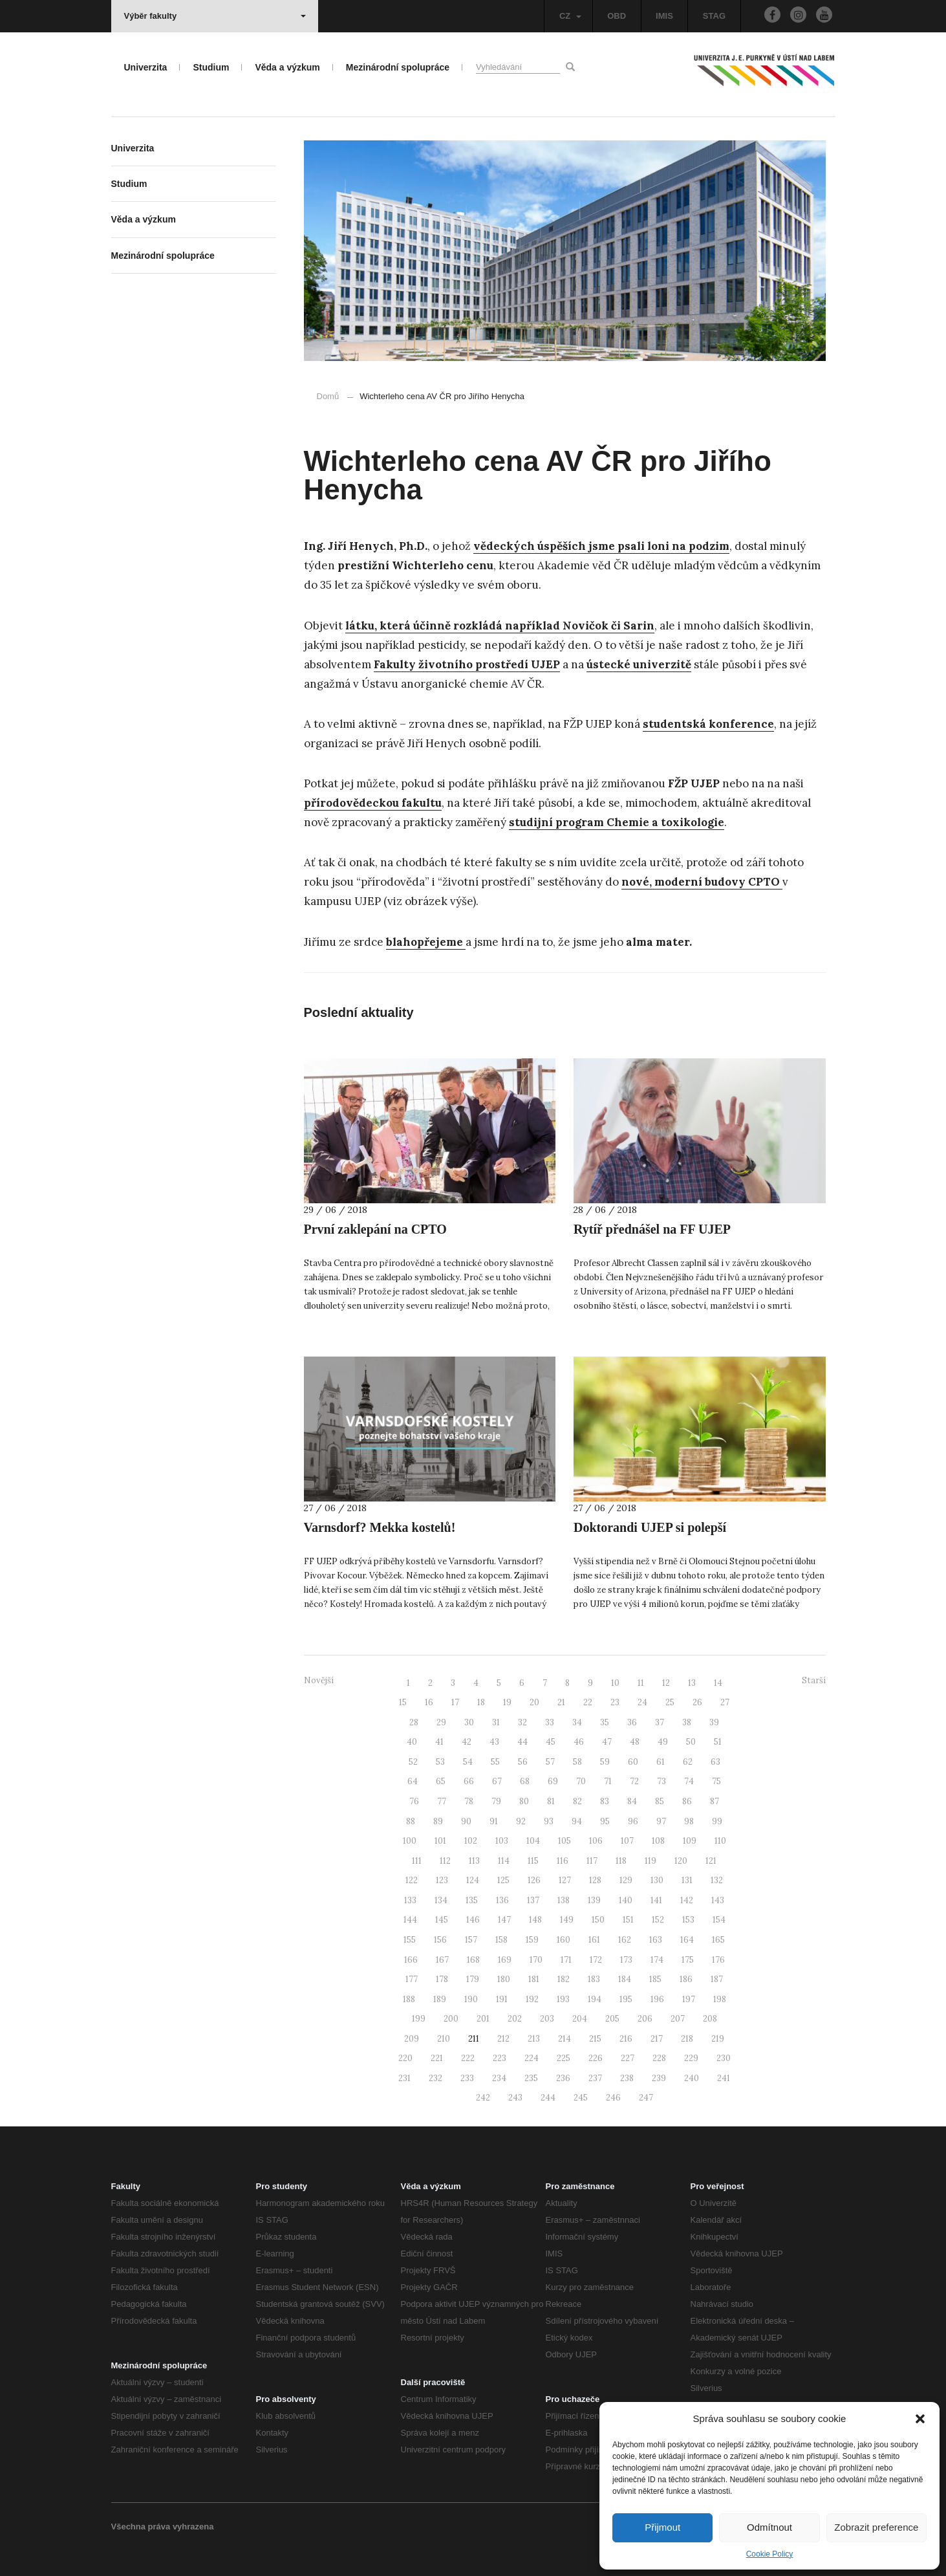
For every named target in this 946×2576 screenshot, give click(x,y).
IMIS (664, 16)
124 (472, 1880)
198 (719, 1999)
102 (470, 1840)
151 (628, 1919)
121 (710, 1860)
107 (627, 1840)
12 (666, 1682)
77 (441, 1801)
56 (523, 1761)
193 (563, 1999)
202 (515, 2018)
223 (499, 2058)
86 (687, 1801)
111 (417, 1860)
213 (534, 2038)
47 (607, 1741)
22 (587, 1702)
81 (551, 1801)
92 (521, 1821)
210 (443, 2038)
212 (503, 2038)
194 (594, 1999)
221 (437, 2058)
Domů (328, 396)
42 (466, 1741)
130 (656, 1880)
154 (719, 1919)
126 (534, 1880)
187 (717, 1979)
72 (634, 1781)
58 (577, 1761)
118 (621, 1860)
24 (642, 1702)
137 (533, 1900)
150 (598, 1919)
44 (522, 1741)
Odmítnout (769, 2527)
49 (663, 1741)
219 (717, 2038)
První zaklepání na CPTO (375, 1229)
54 (468, 1761)
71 (608, 1781)
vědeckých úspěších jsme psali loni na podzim (601, 546)
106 (596, 1840)
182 (563, 1979)
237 (595, 2078)
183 (594, 1979)
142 (686, 1900)
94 (577, 1821)
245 (581, 2097)
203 (547, 2018)
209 (411, 2038)
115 (533, 1860)
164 (687, 1939)
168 (473, 1959)
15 (403, 1702)
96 (633, 1821)
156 (440, 1939)
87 (714, 1801)
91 (493, 1821)
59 (605, 1761)
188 (409, 1999)
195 (625, 1999)
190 (471, 1999)
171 (566, 1959)
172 (596, 1959)
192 (532, 1999)
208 (710, 2018)
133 (410, 1900)
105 (564, 1840)
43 (494, 1741)
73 (661, 1781)
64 (412, 1781)
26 (697, 1702)
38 (686, 1722)
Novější (319, 1680)
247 (646, 2097)
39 (714, 1722)
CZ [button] (570, 16)
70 (581, 1781)
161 (594, 1939)
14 (718, 1682)
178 (442, 1979)
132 (717, 1880)
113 (474, 1860)
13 (692, 1682)
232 (435, 2078)
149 (567, 1919)
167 (442, 1959)
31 (496, 1722)
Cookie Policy (769, 2554)
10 (615, 1682)
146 (473, 1919)
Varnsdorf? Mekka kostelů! (380, 1527)
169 (504, 1959)
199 (418, 2018)
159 (532, 1939)
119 (650, 1860)
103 (501, 1840)
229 (691, 2058)
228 (659, 2058)
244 (548, 2097)
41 (439, 1741)
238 (627, 2078)
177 (411, 1979)
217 (656, 2038)
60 (633, 1761)
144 (410, 1919)
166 (411, 1959)
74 (689, 1781)
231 (404, 2078)
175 (688, 1959)
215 (595, 2038)
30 (469, 1722)
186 (686, 1979)
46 (579, 1741)
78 (468, 1801)
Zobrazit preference (876, 2527)
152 (658, 1919)
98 (689, 1821)
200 (451, 2018)
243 (515, 2097)
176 (718, 1959)
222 (468, 2058)
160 (563, 1939)
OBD (616, 16)
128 (595, 1880)
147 (504, 1919)
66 (469, 1781)
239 (659, 2078)
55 (495, 1761)
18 (481, 1702)
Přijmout (662, 2527)
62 (688, 1761)
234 (499, 2078)
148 (535, 1919)
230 (723, 2058)
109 (689, 1840)
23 (614, 1702)
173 (626, 1959)
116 (562, 1860)
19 (507, 1702)
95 (605, 1821)
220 (405, 2058)
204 (579, 2018)
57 (550, 1761)
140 (625, 1900)
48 (635, 1741)
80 (524, 1801)
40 (412, 1741)
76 (414, 1801)
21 (561, 1702)
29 (441, 1722)
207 (678, 2018)
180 (503, 1979)
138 (563, 1900)
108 (658, 1840)
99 (717, 1821)
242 (483, 2097)
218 (687, 2038)
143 (717, 1900)
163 (655, 1939)
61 (660, 1761)
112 (445, 1860)
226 (595, 2058)
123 (442, 1880)
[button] (920, 2418)
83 (604, 1801)
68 (525, 1781)
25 (669, 1702)
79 (496, 1801)
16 (429, 1702)
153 (688, 1919)
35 (604, 1722)
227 (627, 2058)
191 (502, 1999)
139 (594, 1900)
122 (411, 1880)
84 (632, 1801)
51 (718, 1741)
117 (591, 1860)
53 (440, 1761)
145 (441, 1919)
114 (504, 1860)
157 (471, 1939)
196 (657, 1999)
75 (716, 1781)
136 (502, 1900)
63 (715, 1761)
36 (632, 1722)
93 (549, 1821)
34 (577, 1722)
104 (533, 1840)
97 (661, 1821)
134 (441, 1900)
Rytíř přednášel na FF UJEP (652, 1229)
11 (641, 1682)
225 (563, 2058)
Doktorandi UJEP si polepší (650, 1527)
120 (680, 1860)
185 (655, 1979)
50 (691, 1741)
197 (688, 1999)
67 (497, 1781)
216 (625, 2038)
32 (522, 1722)
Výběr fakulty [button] (215, 16)
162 (624, 1939)
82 (577, 1801)
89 (438, 1821)
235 (531, 2078)
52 (413, 1761)
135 (472, 1900)
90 (466, 1821)
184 (624, 1979)
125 (503, 1880)
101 (440, 1840)
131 (687, 1880)
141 (656, 1900)
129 (625, 1880)
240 (691, 2078)
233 (467, 2078)
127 (565, 1880)
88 (410, 1821)
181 (533, 1979)
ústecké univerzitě (638, 664)
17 (455, 1702)
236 (563, 2078)
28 (413, 1722)
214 (564, 2038)
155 (409, 1939)
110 (720, 1840)
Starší (814, 1680)
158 (501, 1939)
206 (645, 2018)
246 (613, 2097)
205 (612, 2018)
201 (483, 2018)
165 (718, 1939)
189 (439, 1999)
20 (534, 1702)
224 (531, 2058)
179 (472, 1979)
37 (659, 1722)
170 (536, 1959)
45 (550, 1741)
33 (549, 1722)
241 (723, 2078)
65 (441, 1781)
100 (409, 1840)
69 (553, 1781)
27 (724, 1702)
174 (656, 1959)
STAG (714, 16)
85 (659, 1801)
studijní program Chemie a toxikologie (616, 822)
